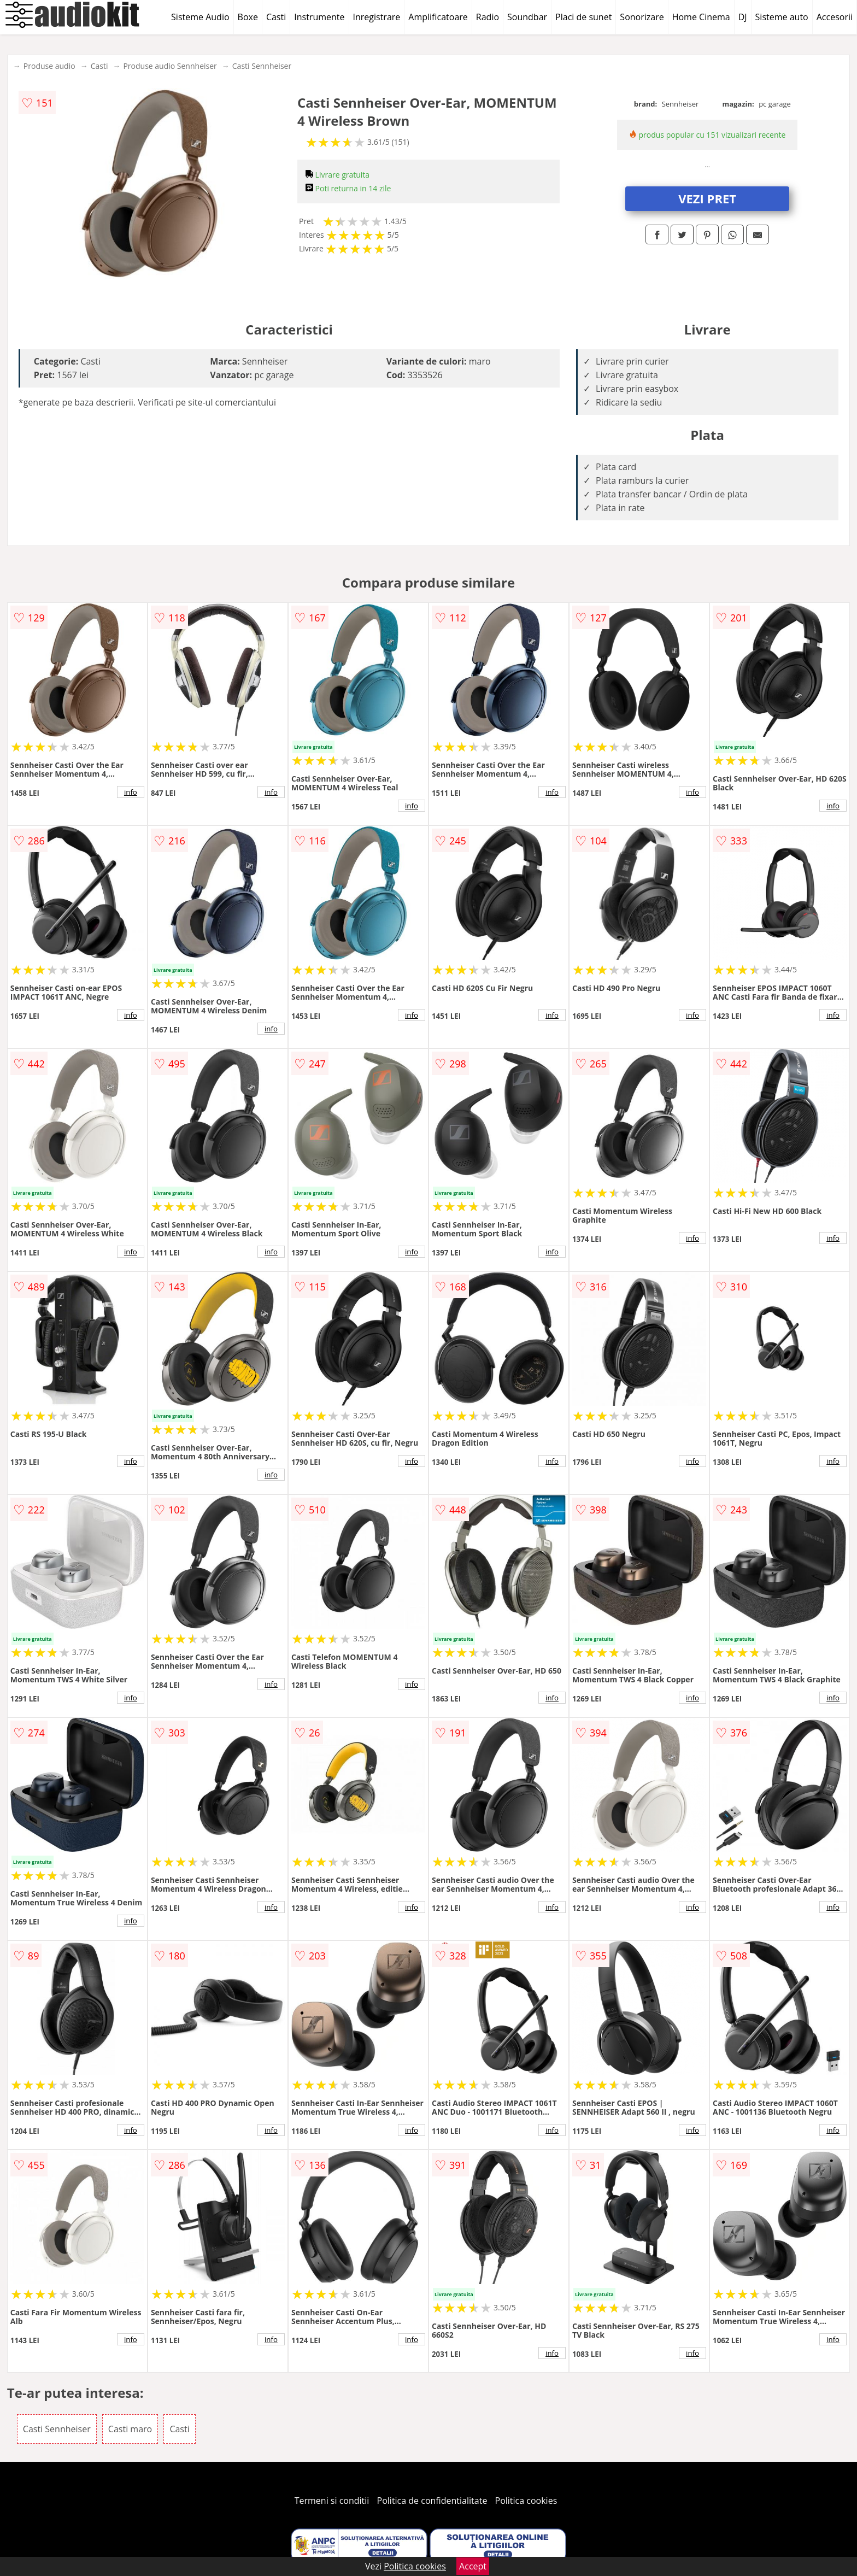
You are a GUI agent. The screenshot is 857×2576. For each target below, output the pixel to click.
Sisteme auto (781, 17)
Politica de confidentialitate (432, 2501)
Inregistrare (377, 17)
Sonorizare (642, 17)
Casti (276, 17)
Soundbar (527, 17)
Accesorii (835, 17)
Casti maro (130, 2429)
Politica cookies (526, 2501)
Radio (487, 17)
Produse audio (49, 66)
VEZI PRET (707, 198)
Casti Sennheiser (261, 66)
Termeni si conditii (332, 2501)
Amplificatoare (438, 17)
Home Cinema (701, 17)
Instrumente (319, 17)
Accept (472, 2566)
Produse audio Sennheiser (169, 66)
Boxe (248, 17)
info (130, 792)
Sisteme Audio (200, 17)
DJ (742, 17)
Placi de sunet (583, 17)
